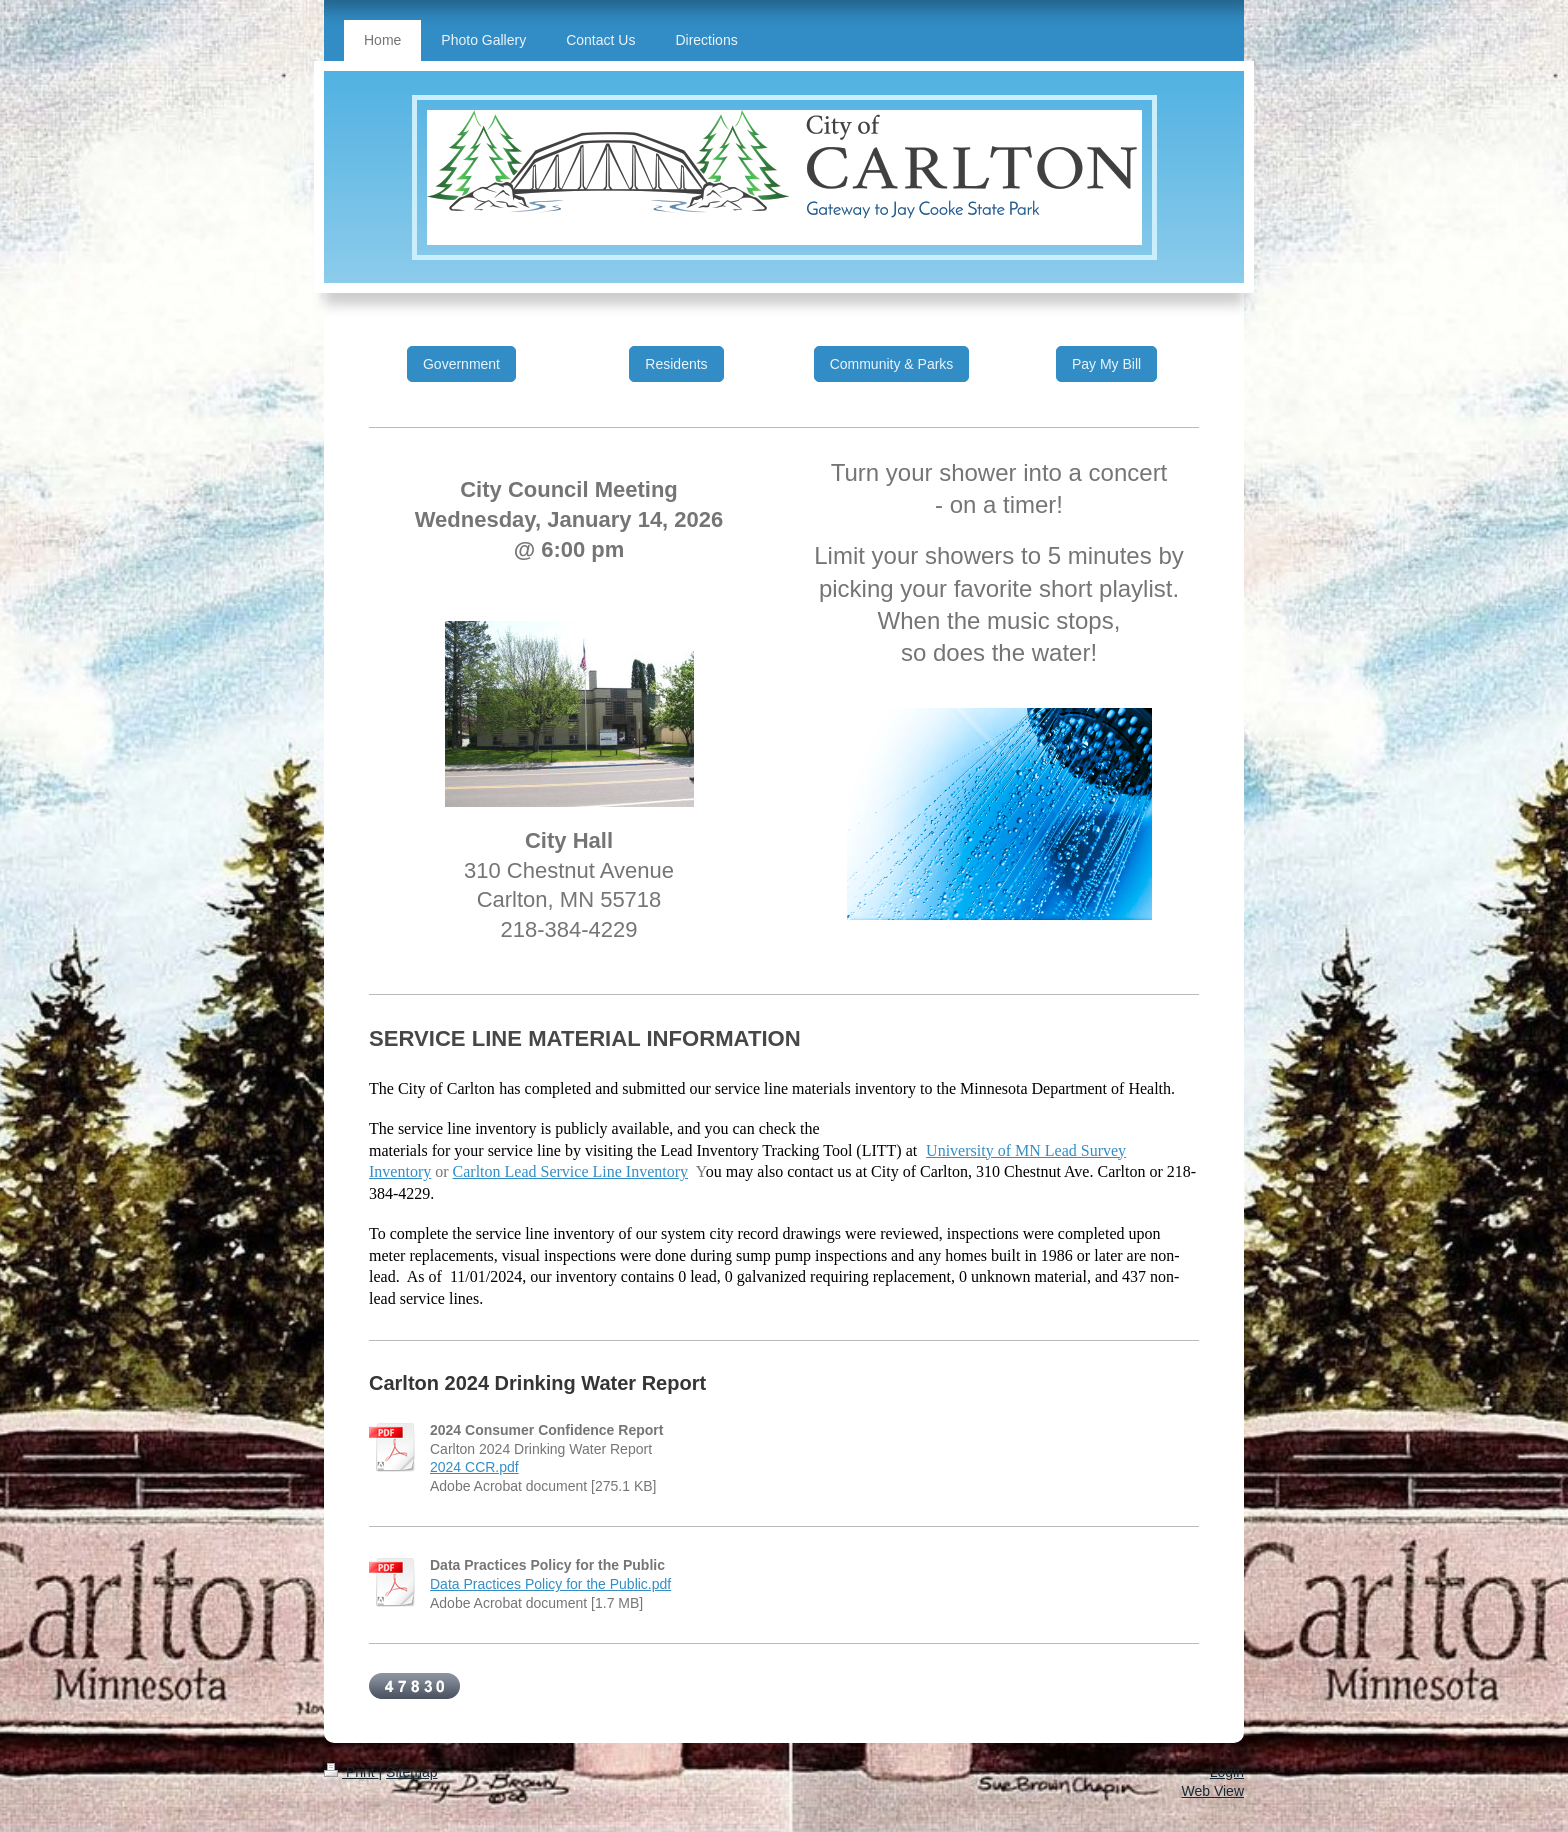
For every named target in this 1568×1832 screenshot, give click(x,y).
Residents (676, 364)
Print (351, 1772)
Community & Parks (892, 364)
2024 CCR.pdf (474, 1467)
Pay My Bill (1106, 364)
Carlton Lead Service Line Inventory (570, 1171)
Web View (1212, 1791)
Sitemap (411, 1772)
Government (461, 364)
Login (1227, 1772)
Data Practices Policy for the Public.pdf (550, 1584)
